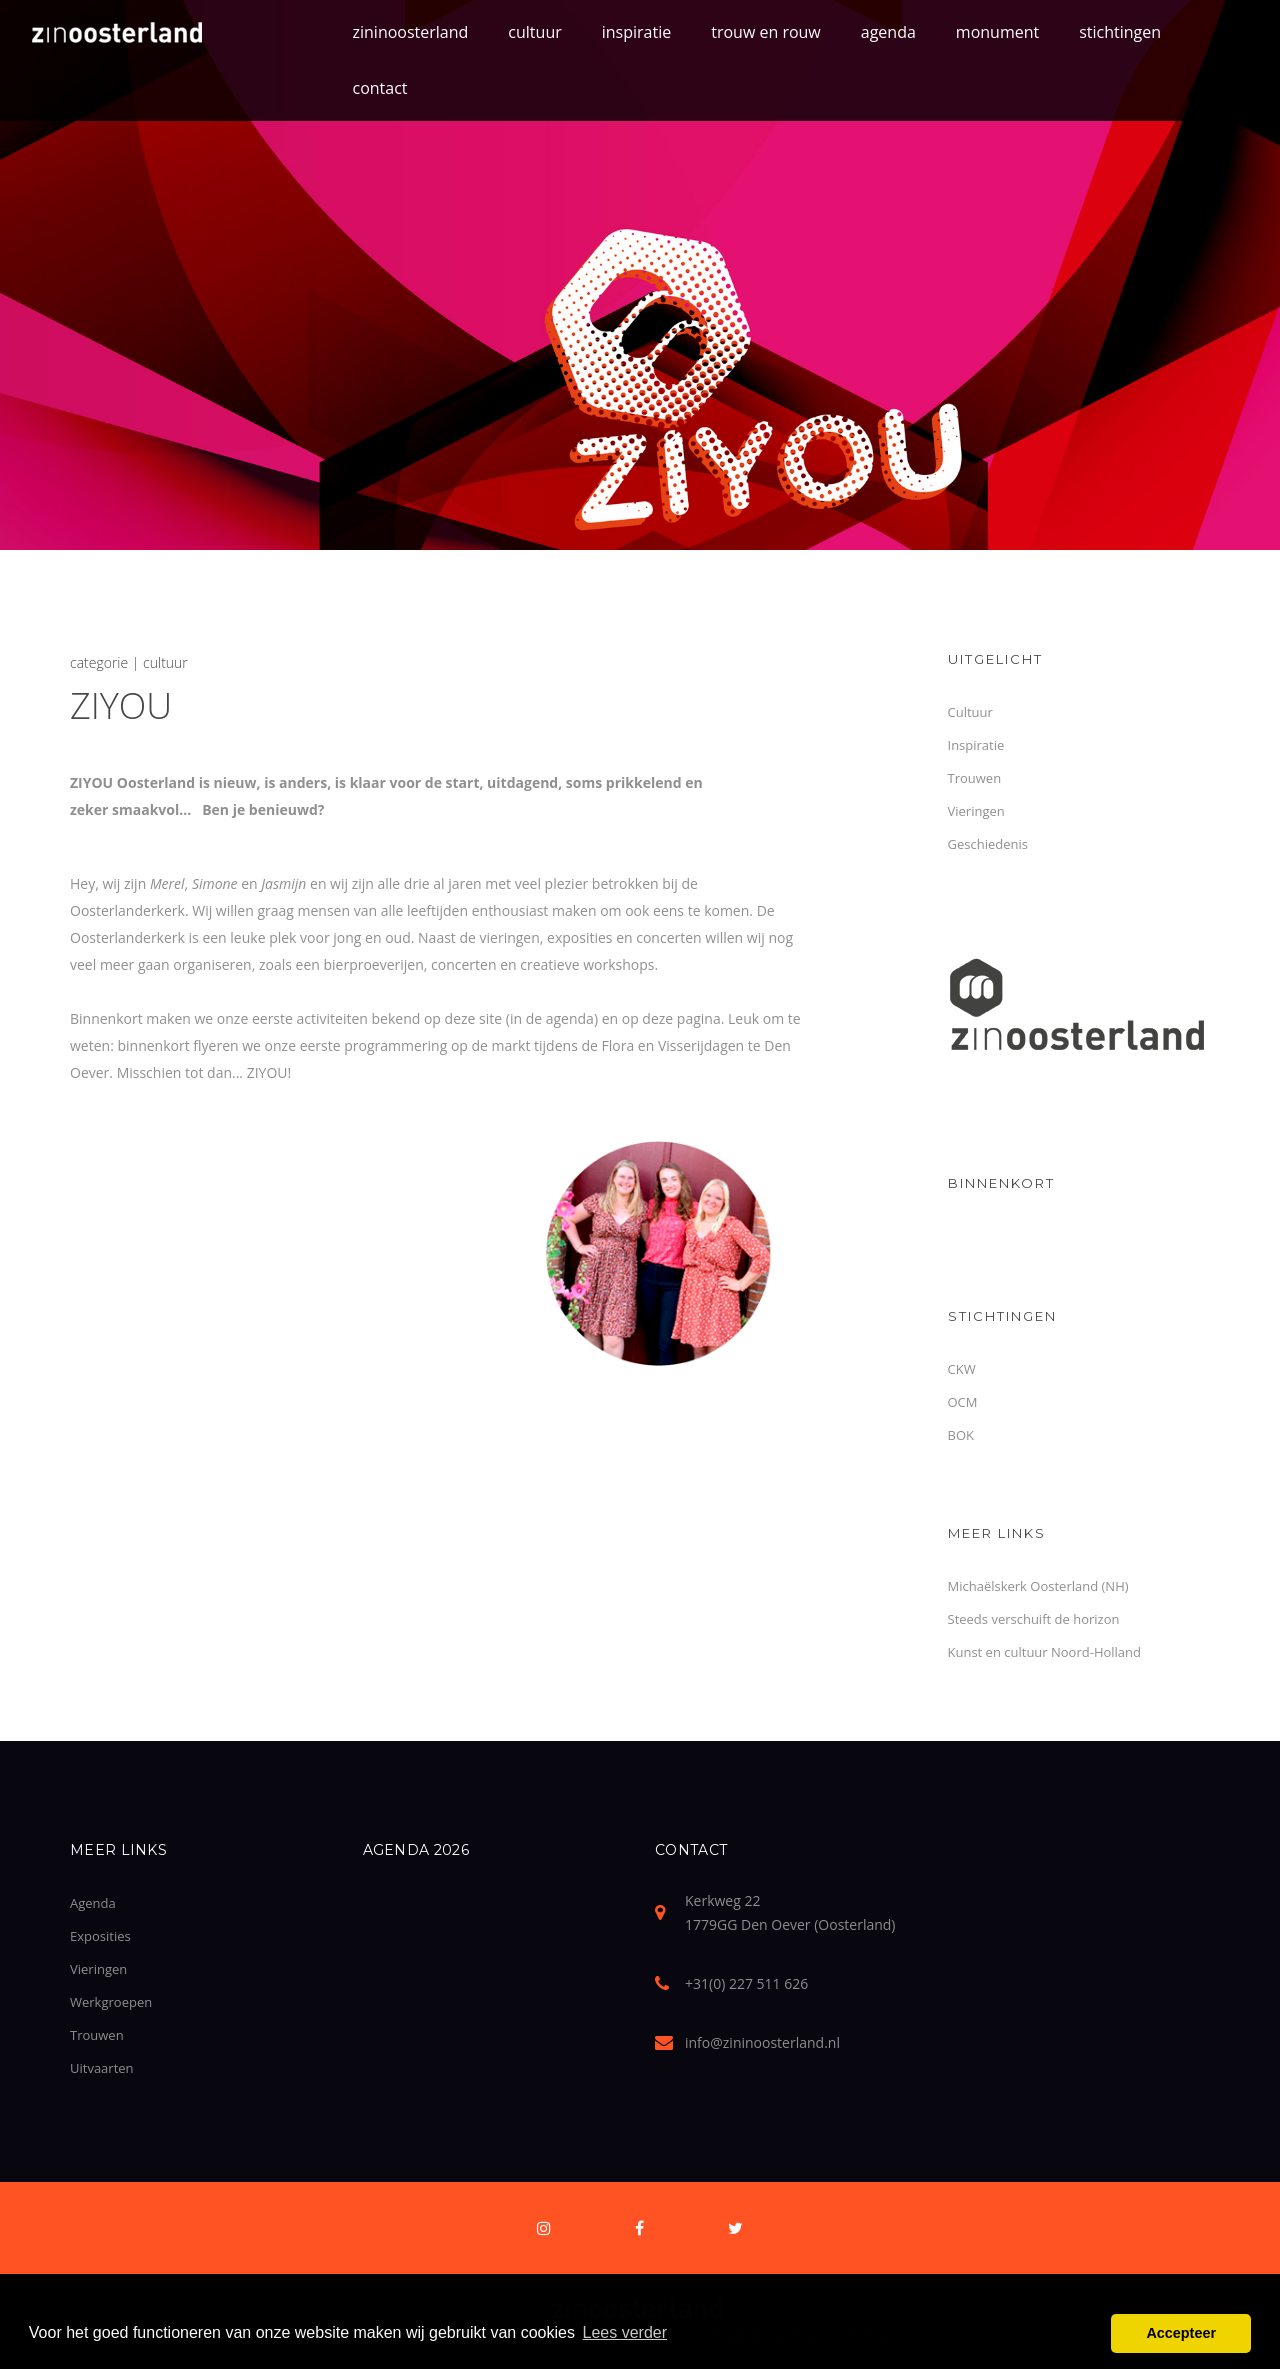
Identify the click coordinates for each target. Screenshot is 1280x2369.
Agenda (93, 1903)
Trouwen (975, 778)
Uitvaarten (102, 2068)
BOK (961, 1435)
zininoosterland (411, 32)
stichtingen (1120, 32)
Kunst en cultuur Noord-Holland (1045, 1652)
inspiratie (636, 32)
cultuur (534, 32)
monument (997, 32)
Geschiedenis (988, 844)
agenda (888, 32)
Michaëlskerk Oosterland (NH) (1038, 1586)
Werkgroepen (111, 2002)
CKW (962, 1369)
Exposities (100, 1936)
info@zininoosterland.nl (762, 2042)
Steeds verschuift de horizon (1034, 1619)
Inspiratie (976, 745)
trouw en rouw (766, 32)
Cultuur (970, 712)
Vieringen (976, 811)
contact (380, 88)
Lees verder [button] (625, 2332)
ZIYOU (121, 705)
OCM (963, 1402)
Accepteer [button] (1181, 2333)
